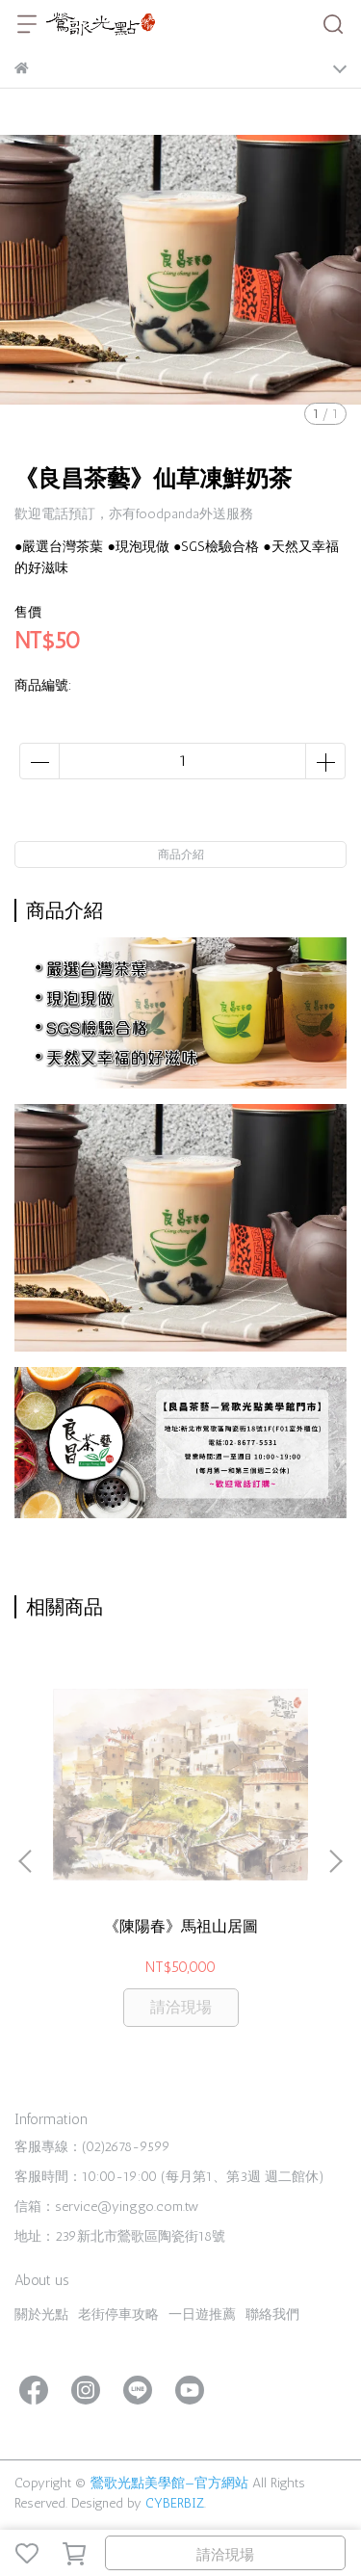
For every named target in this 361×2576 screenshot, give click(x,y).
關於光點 (41, 2314)
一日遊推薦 (202, 2314)
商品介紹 (181, 854)
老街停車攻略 (118, 2314)
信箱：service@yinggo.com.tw (106, 2206)
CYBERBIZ (174, 2503)
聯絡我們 (272, 2314)
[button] (335, 1861)
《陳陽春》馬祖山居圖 (181, 1926)
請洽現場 (225, 2554)
